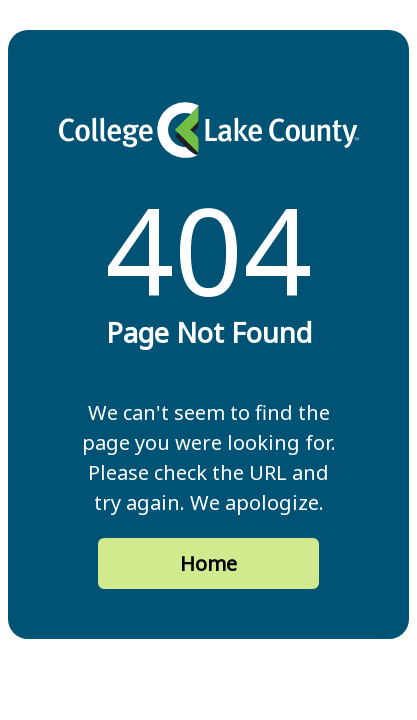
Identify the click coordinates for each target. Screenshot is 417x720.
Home (208, 563)
